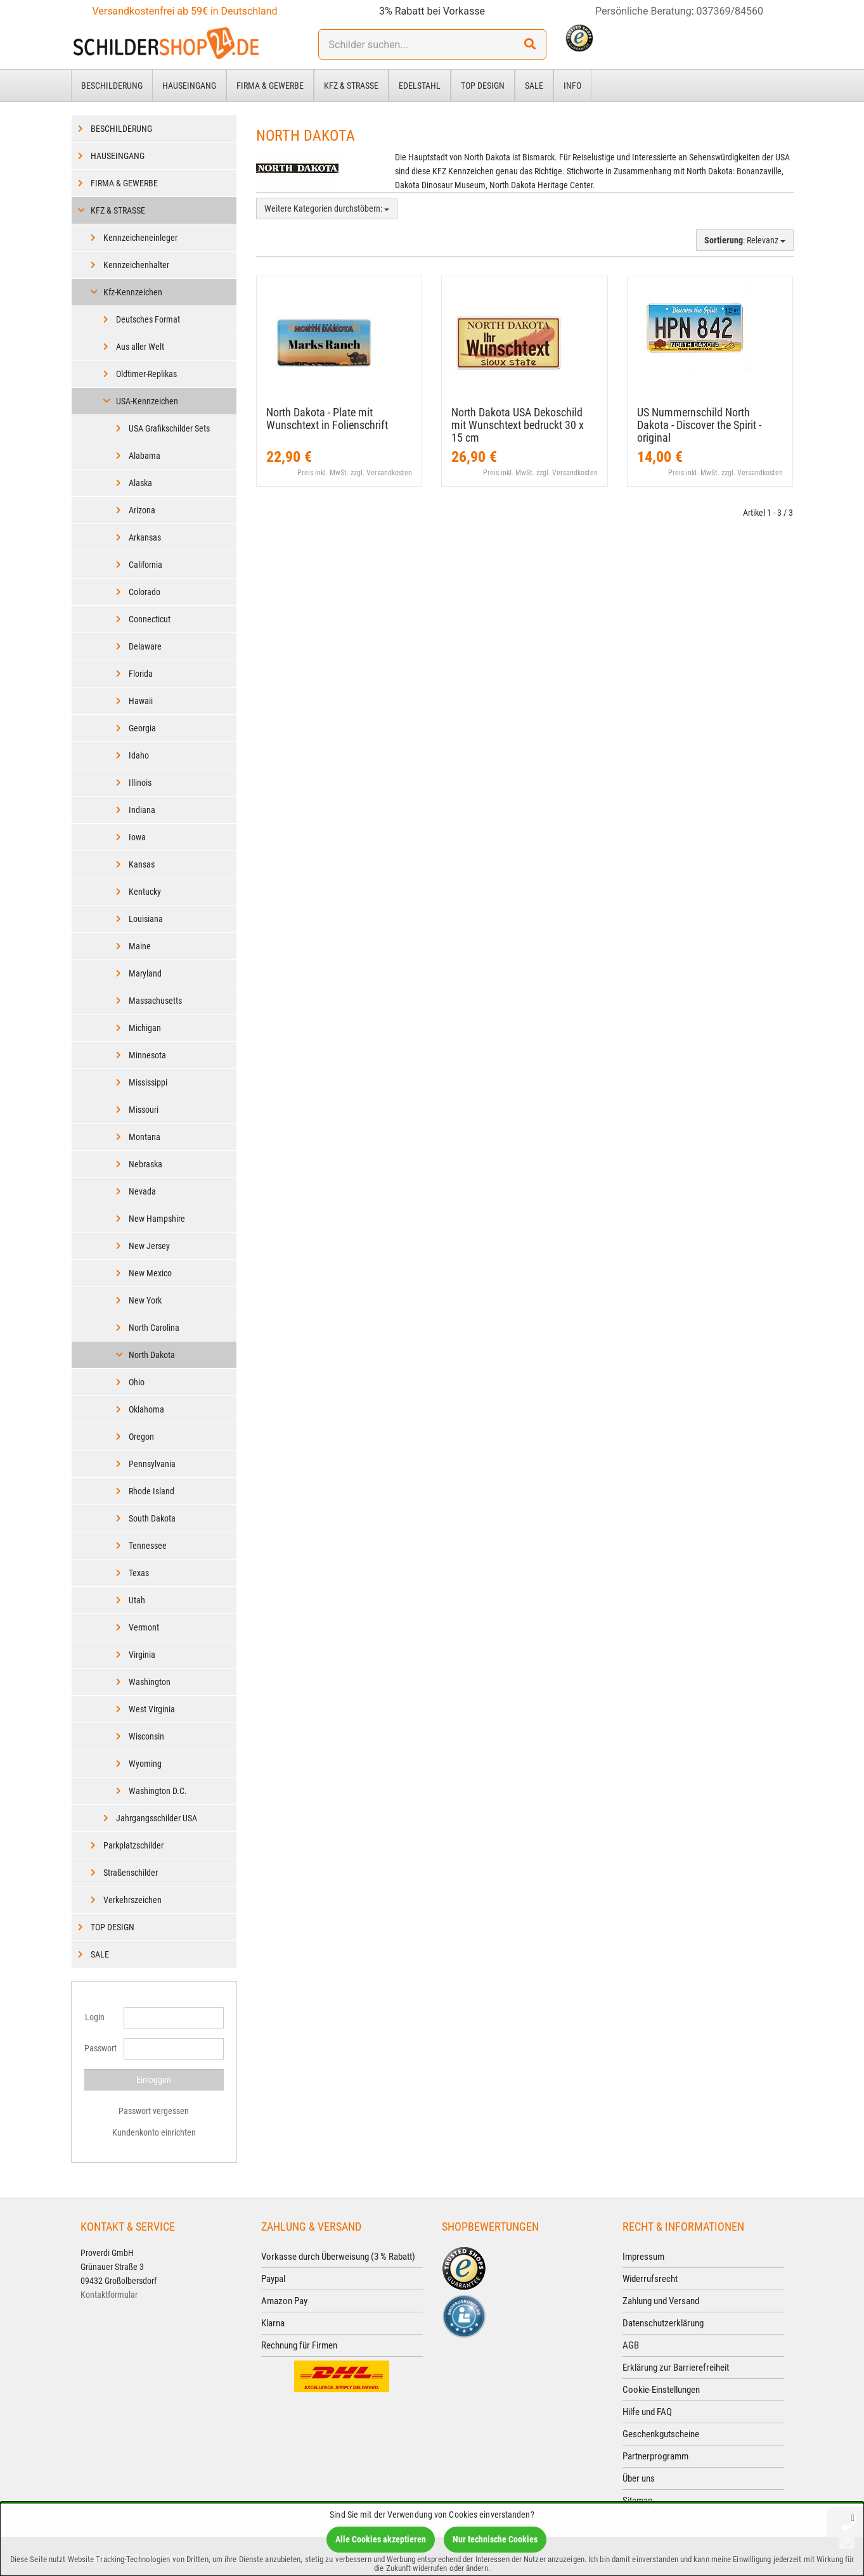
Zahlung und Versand (660, 2301)
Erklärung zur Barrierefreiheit (675, 2367)
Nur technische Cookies (495, 2539)
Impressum (643, 2256)
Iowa (137, 837)
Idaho (139, 755)
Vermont (144, 1627)
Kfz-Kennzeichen (132, 292)
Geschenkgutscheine (660, 2434)
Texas (139, 1573)
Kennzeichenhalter (136, 265)
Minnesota (147, 1055)
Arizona (142, 510)
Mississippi (148, 1082)
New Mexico (150, 1273)
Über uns (638, 2478)
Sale (534, 85)
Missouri (143, 1110)
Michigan (145, 1028)
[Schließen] (853, 2517)
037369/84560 (730, 11)
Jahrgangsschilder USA (156, 1818)
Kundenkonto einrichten (154, 2132)
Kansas (142, 864)
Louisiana (146, 919)
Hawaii (141, 701)
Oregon (141, 1437)
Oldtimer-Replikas (146, 374)
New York (145, 1300)
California (145, 565)
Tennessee (148, 1546)
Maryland (145, 973)
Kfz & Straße (351, 85)
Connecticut (150, 619)
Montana (144, 1137)
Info (572, 85)
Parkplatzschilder (133, 1845)
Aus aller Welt (140, 347)
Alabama (144, 456)
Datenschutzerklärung (663, 2323)
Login (95, 2017)
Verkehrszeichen (132, 1900)
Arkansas (145, 537)
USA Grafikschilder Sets (169, 428)
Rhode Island (151, 1491)
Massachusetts (155, 1001)
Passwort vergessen (154, 2111)
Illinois (140, 783)
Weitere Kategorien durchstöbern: (326, 208)
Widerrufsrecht (650, 2278)
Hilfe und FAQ (647, 2412)
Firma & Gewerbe (270, 85)
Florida (141, 674)
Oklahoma (146, 1409)
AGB (630, 2345)
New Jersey (149, 1246)
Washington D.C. (158, 1791)
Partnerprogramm (655, 2456)
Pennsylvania (152, 1464)
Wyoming (145, 1764)
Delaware (145, 646)
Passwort (99, 2048)
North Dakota (152, 1355)
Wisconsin (146, 1736)
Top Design (483, 85)
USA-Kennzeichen (147, 401)
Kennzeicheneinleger (140, 238)
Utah (137, 1600)
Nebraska (145, 1164)
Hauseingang (189, 85)
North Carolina (154, 1328)
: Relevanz (744, 240)
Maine (140, 946)
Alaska (140, 483)
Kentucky (145, 892)
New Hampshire (157, 1219)
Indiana (142, 810)
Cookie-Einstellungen (661, 2389)
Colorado (144, 592)
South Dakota (152, 1518)
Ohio (137, 1382)
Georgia (142, 728)
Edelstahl (420, 85)
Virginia (142, 1655)
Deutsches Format (148, 319)
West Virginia (152, 1709)
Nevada (142, 1191)
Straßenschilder (130, 1873)
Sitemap (637, 2500)
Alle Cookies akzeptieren (380, 2539)
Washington (150, 1682)
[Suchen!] (530, 44)
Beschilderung (112, 85)
